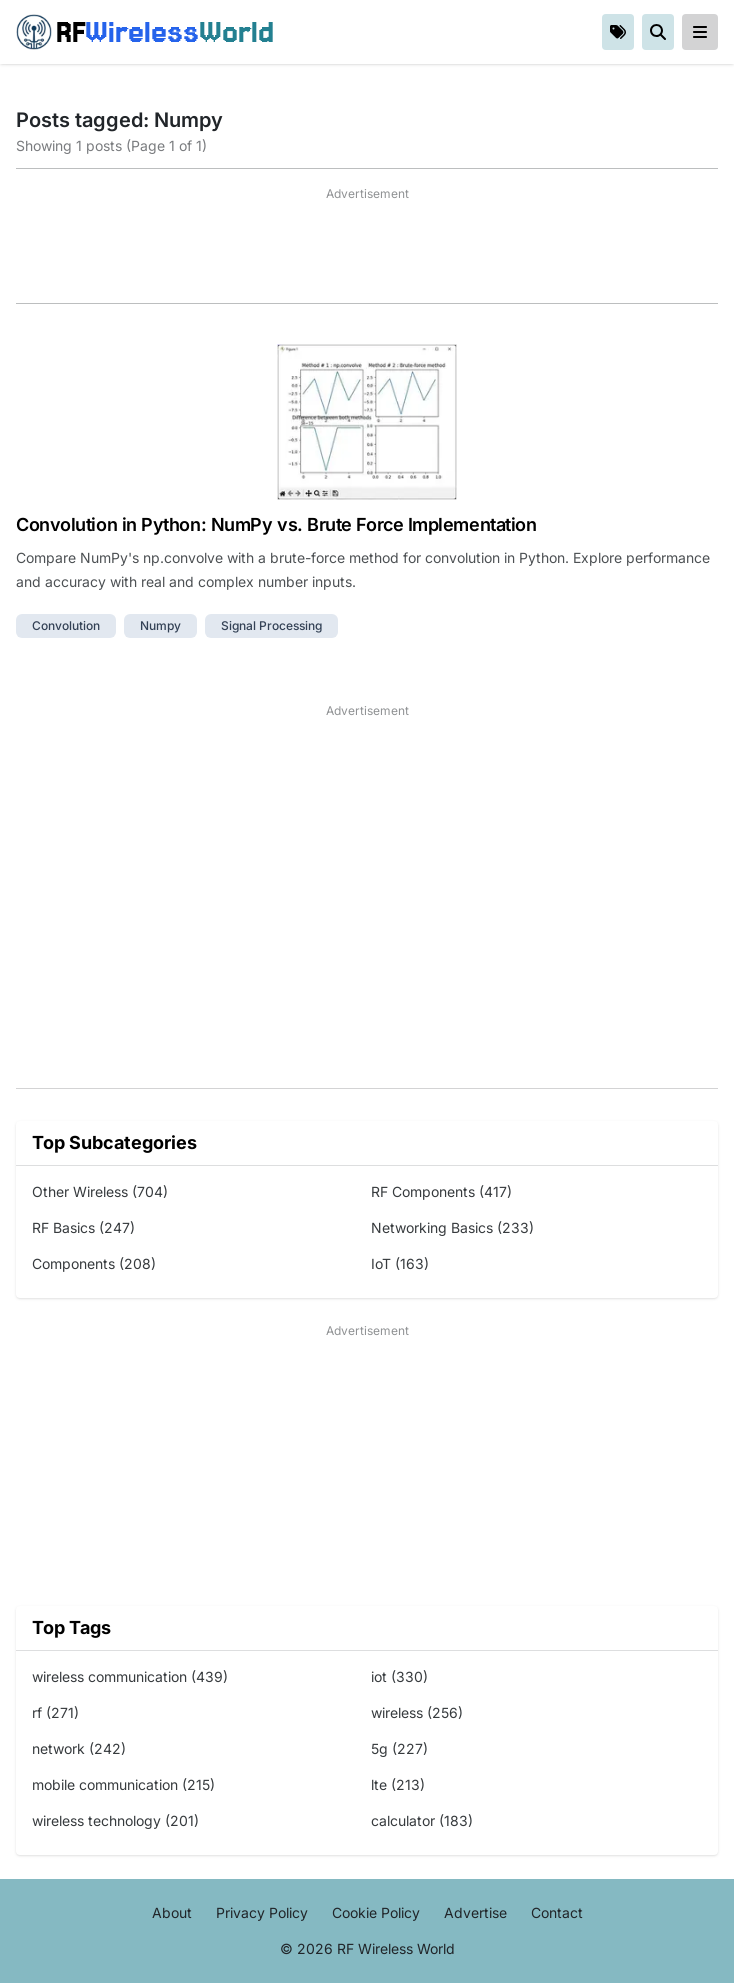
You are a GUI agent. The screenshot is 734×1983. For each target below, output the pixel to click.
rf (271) (55, 1712)
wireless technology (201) (115, 1820)
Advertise (475, 1912)
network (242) (79, 1748)
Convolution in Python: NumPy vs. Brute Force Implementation (276, 524)
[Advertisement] (367, 253)
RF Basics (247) (83, 1227)
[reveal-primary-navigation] (700, 32)
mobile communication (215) (123, 1784)
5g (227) (399, 1748)
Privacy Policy (262, 1912)
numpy (160, 625)
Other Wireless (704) (100, 1191)
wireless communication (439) (130, 1676)
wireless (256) (417, 1712)
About (172, 1912)
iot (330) (399, 1676)
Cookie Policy (376, 1912)
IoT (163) (400, 1263)
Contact (557, 1912)
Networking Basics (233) (452, 1227)
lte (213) (398, 1784)
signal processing (271, 625)
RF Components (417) (441, 1191)
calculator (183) (422, 1820)
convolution (66, 625)
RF (145, 32)
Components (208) (94, 1263)
